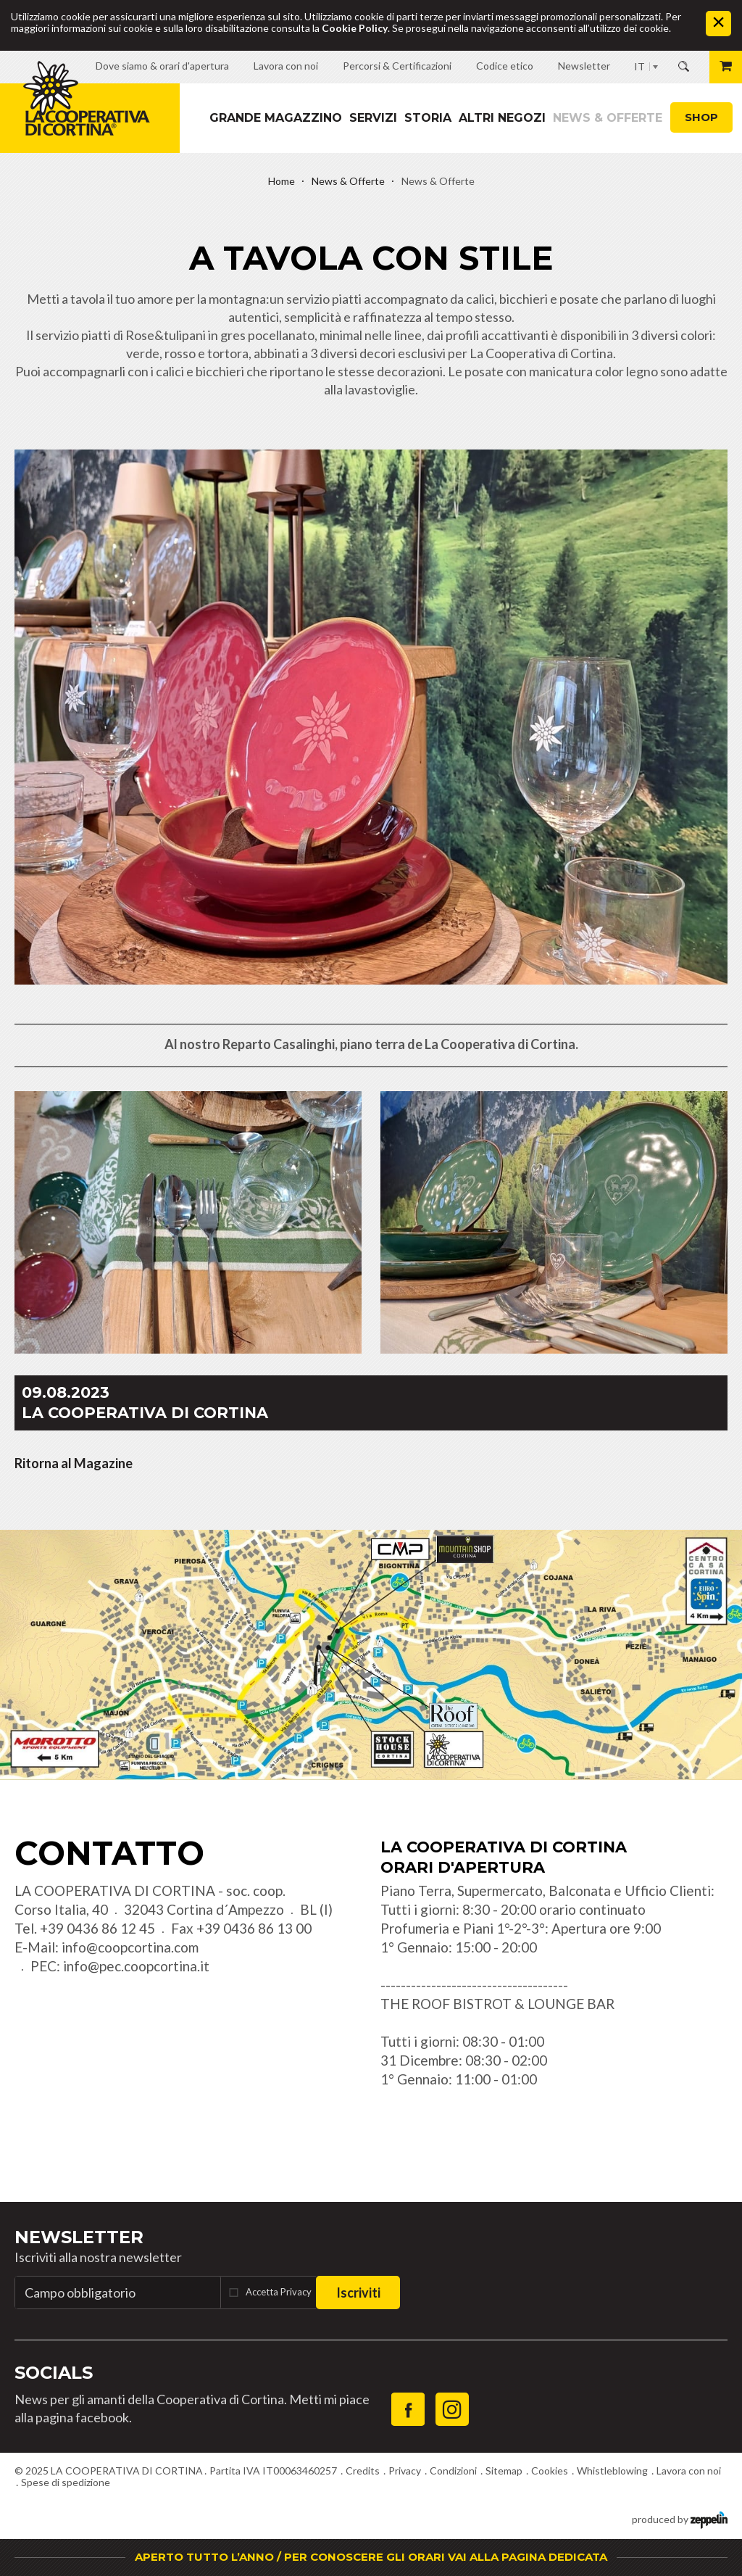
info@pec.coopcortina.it (136, 1966)
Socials (53, 2372)
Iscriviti (358, 2292)
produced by (680, 2518)
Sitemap (503, 2470)
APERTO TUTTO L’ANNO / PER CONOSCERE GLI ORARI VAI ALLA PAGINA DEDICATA (371, 2557)
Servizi (373, 118)
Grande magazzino (275, 118)
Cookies (549, 2470)
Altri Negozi (502, 118)
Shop (701, 117)
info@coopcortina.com (130, 1947)
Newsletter (78, 2237)
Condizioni (453, 2470)
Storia (427, 118)
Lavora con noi (688, 2470)
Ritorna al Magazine (73, 1463)
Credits (363, 2470)
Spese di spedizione (65, 2482)
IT (639, 66)
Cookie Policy (355, 28)
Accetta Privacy (279, 2292)
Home (281, 181)
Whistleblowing (612, 2470)
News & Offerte (607, 118)
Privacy (404, 2470)
